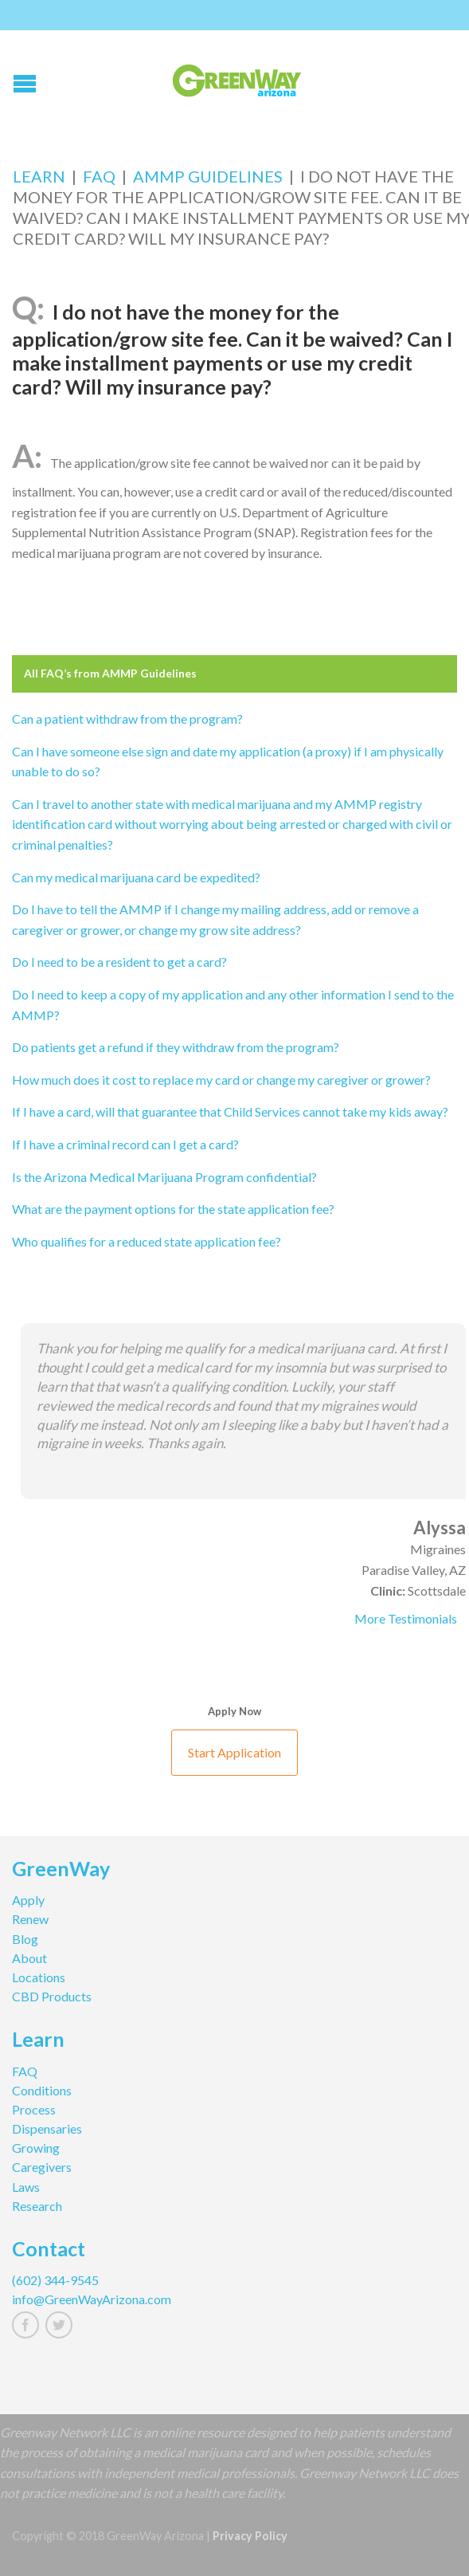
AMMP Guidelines (208, 176)
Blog (25, 1938)
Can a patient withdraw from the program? (127, 718)
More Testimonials (405, 1618)
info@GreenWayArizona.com (91, 2299)
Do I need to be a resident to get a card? (119, 961)
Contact (48, 2250)
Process (34, 2109)
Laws (26, 2186)
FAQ (99, 176)
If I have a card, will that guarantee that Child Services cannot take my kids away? (230, 1111)
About (29, 1957)
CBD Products (52, 1996)
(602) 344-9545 (55, 2279)
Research (37, 2205)
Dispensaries (47, 2128)
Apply (28, 1899)
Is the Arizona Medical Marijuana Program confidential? (164, 1176)
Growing (36, 2147)
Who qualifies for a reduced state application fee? (146, 1241)
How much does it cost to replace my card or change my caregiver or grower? (221, 1079)
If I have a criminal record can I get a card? (125, 1144)
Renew (30, 1918)
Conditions (42, 2090)
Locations (38, 1977)
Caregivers (42, 2166)
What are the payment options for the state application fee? (173, 1208)
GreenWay (61, 1870)
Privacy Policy (250, 2536)
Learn (39, 176)
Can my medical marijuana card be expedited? (136, 877)
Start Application (234, 1752)
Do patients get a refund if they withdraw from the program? (175, 1046)
